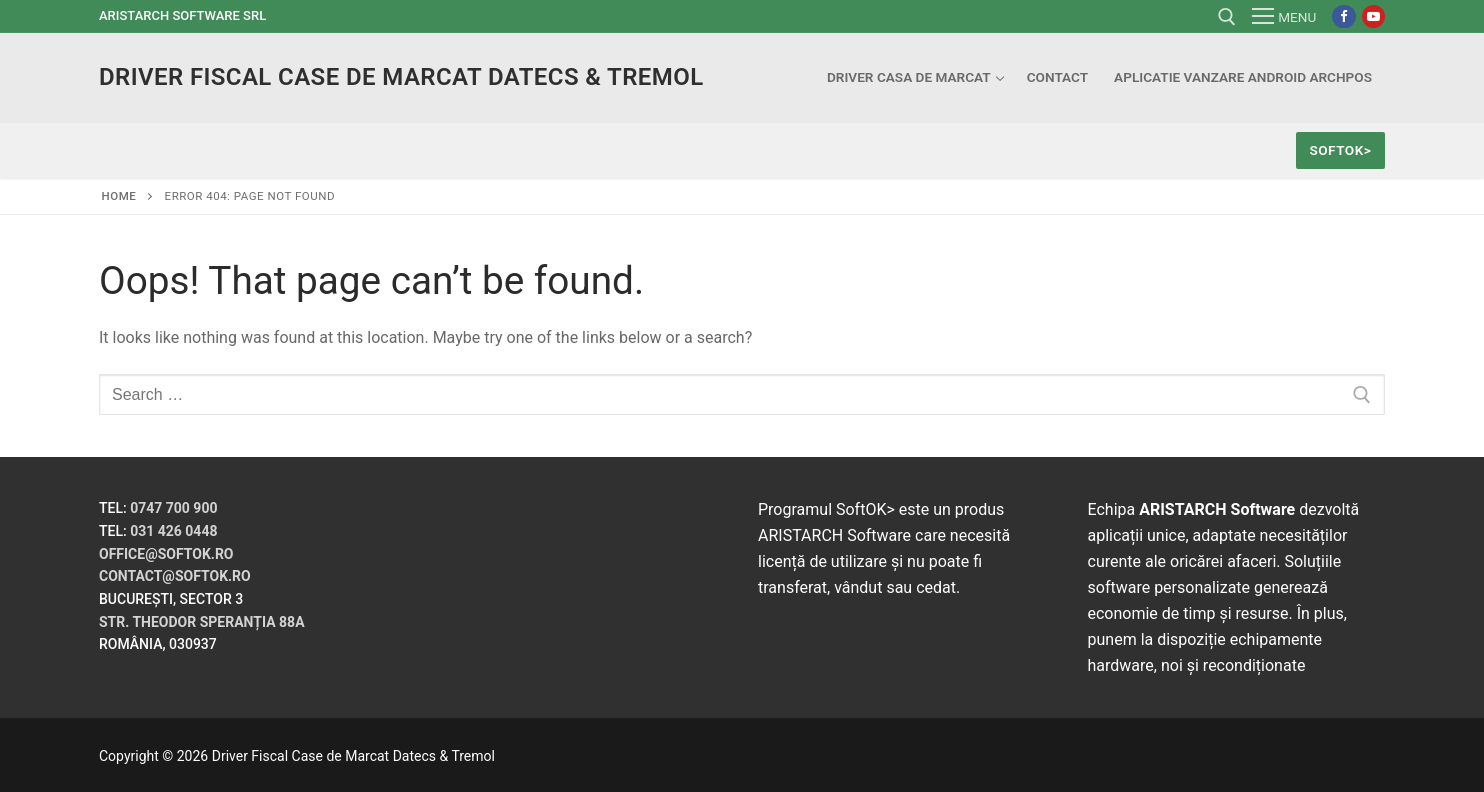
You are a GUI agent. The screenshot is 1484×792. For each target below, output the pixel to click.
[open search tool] (1227, 17)
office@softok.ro (166, 554)
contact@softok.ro (175, 576)
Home (119, 196)
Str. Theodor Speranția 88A (202, 622)
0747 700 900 (173, 508)
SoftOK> (1340, 150)
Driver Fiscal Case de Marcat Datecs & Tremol (401, 77)
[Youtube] (1373, 16)
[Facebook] (1343, 16)
